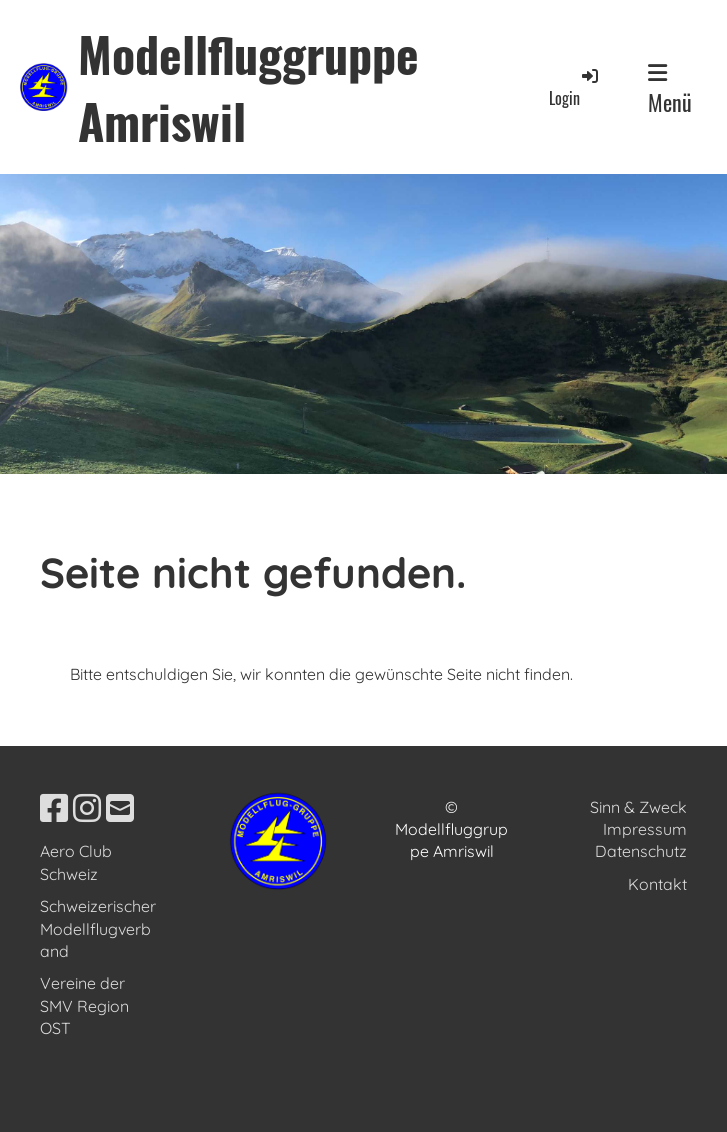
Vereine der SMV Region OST (84, 1005)
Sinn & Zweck (638, 807)
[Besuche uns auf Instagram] (87, 808)
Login (575, 87)
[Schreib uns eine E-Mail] (120, 808)
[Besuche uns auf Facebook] (54, 808)
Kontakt (657, 884)
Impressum (645, 829)
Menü (670, 90)
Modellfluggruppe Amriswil (248, 87)
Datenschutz (641, 851)
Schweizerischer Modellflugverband (98, 928)
